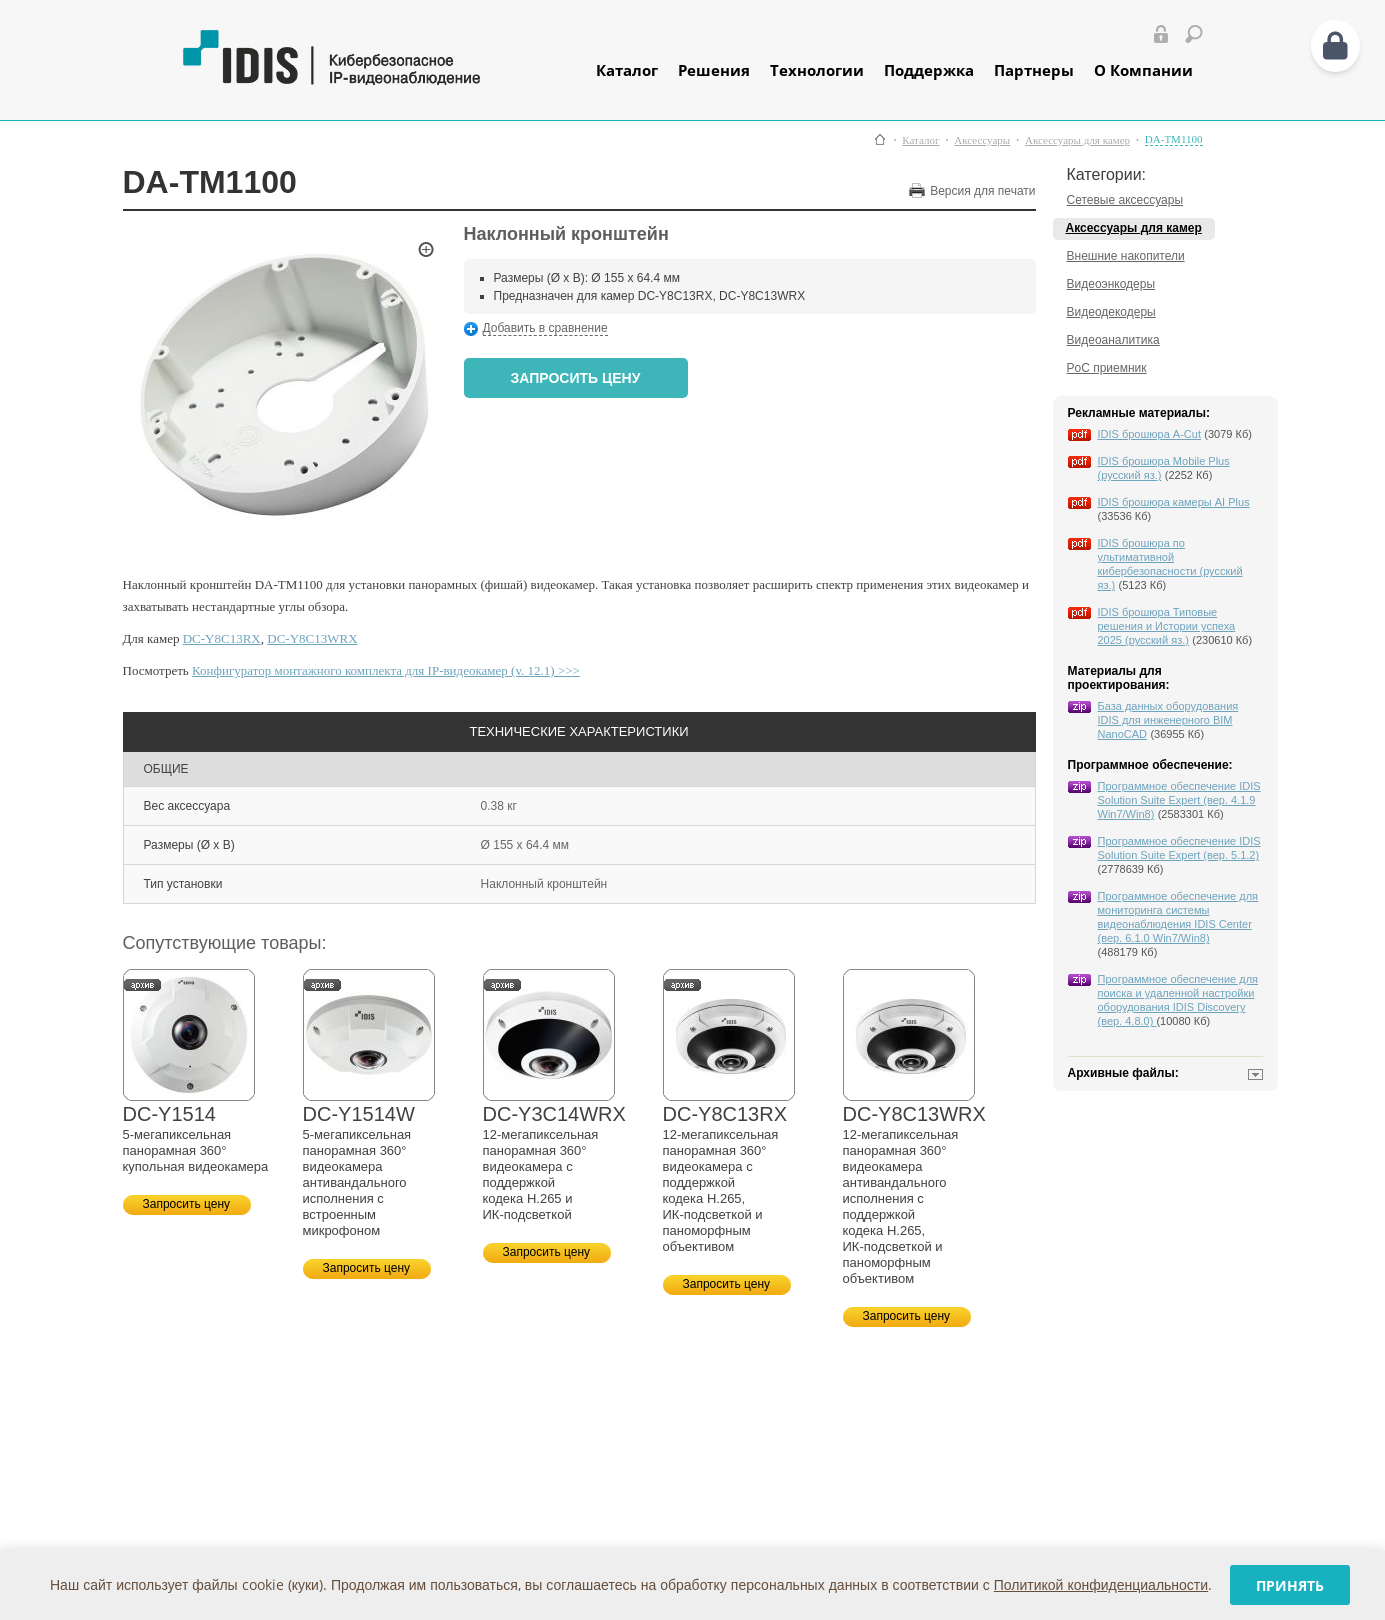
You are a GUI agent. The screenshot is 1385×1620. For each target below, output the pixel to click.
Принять (1290, 1585)
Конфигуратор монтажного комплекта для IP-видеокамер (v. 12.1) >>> (386, 670)
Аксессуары (982, 140)
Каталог (627, 70)
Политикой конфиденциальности (1101, 1584)
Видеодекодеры (1111, 312)
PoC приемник (1107, 368)
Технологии (817, 70)
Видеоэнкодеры (1111, 284)
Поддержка (929, 70)
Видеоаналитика (1113, 340)
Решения (714, 70)
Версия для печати (982, 191)
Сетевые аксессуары (1125, 200)
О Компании (1143, 70)
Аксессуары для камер (1077, 140)
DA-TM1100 (1174, 139)
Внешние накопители (1126, 256)
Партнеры (1034, 70)
